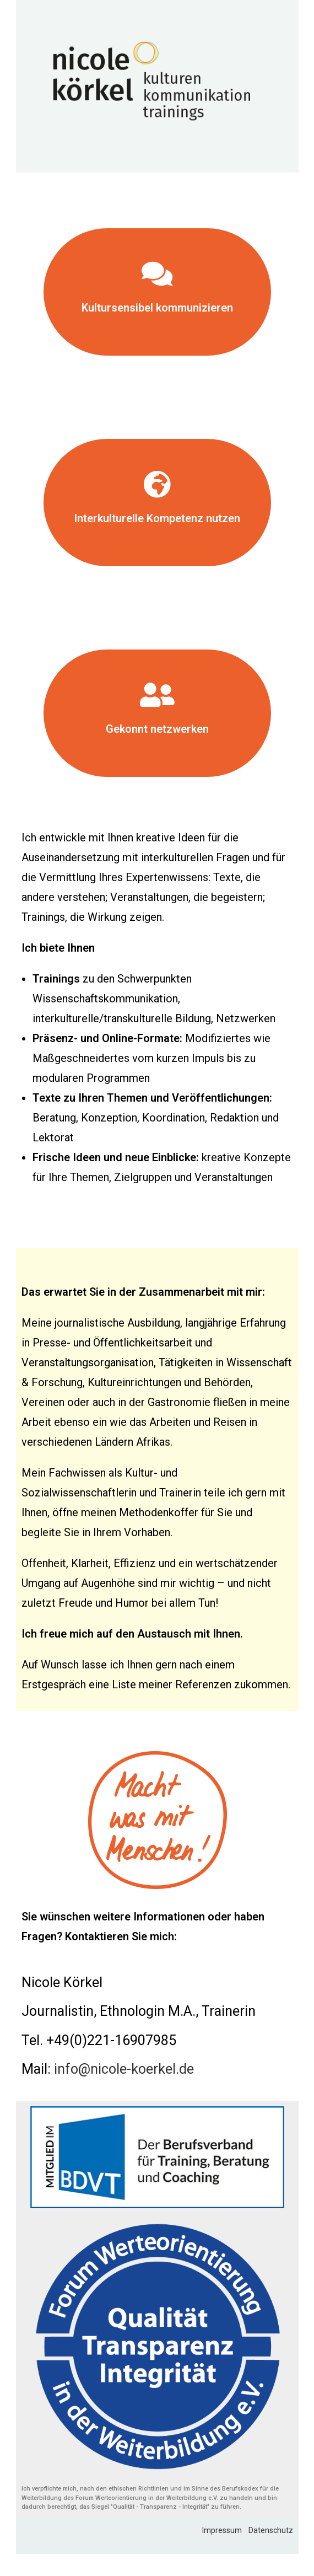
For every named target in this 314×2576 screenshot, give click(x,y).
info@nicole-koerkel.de (124, 2069)
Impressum (225, 2530)
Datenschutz (270, 2530)
